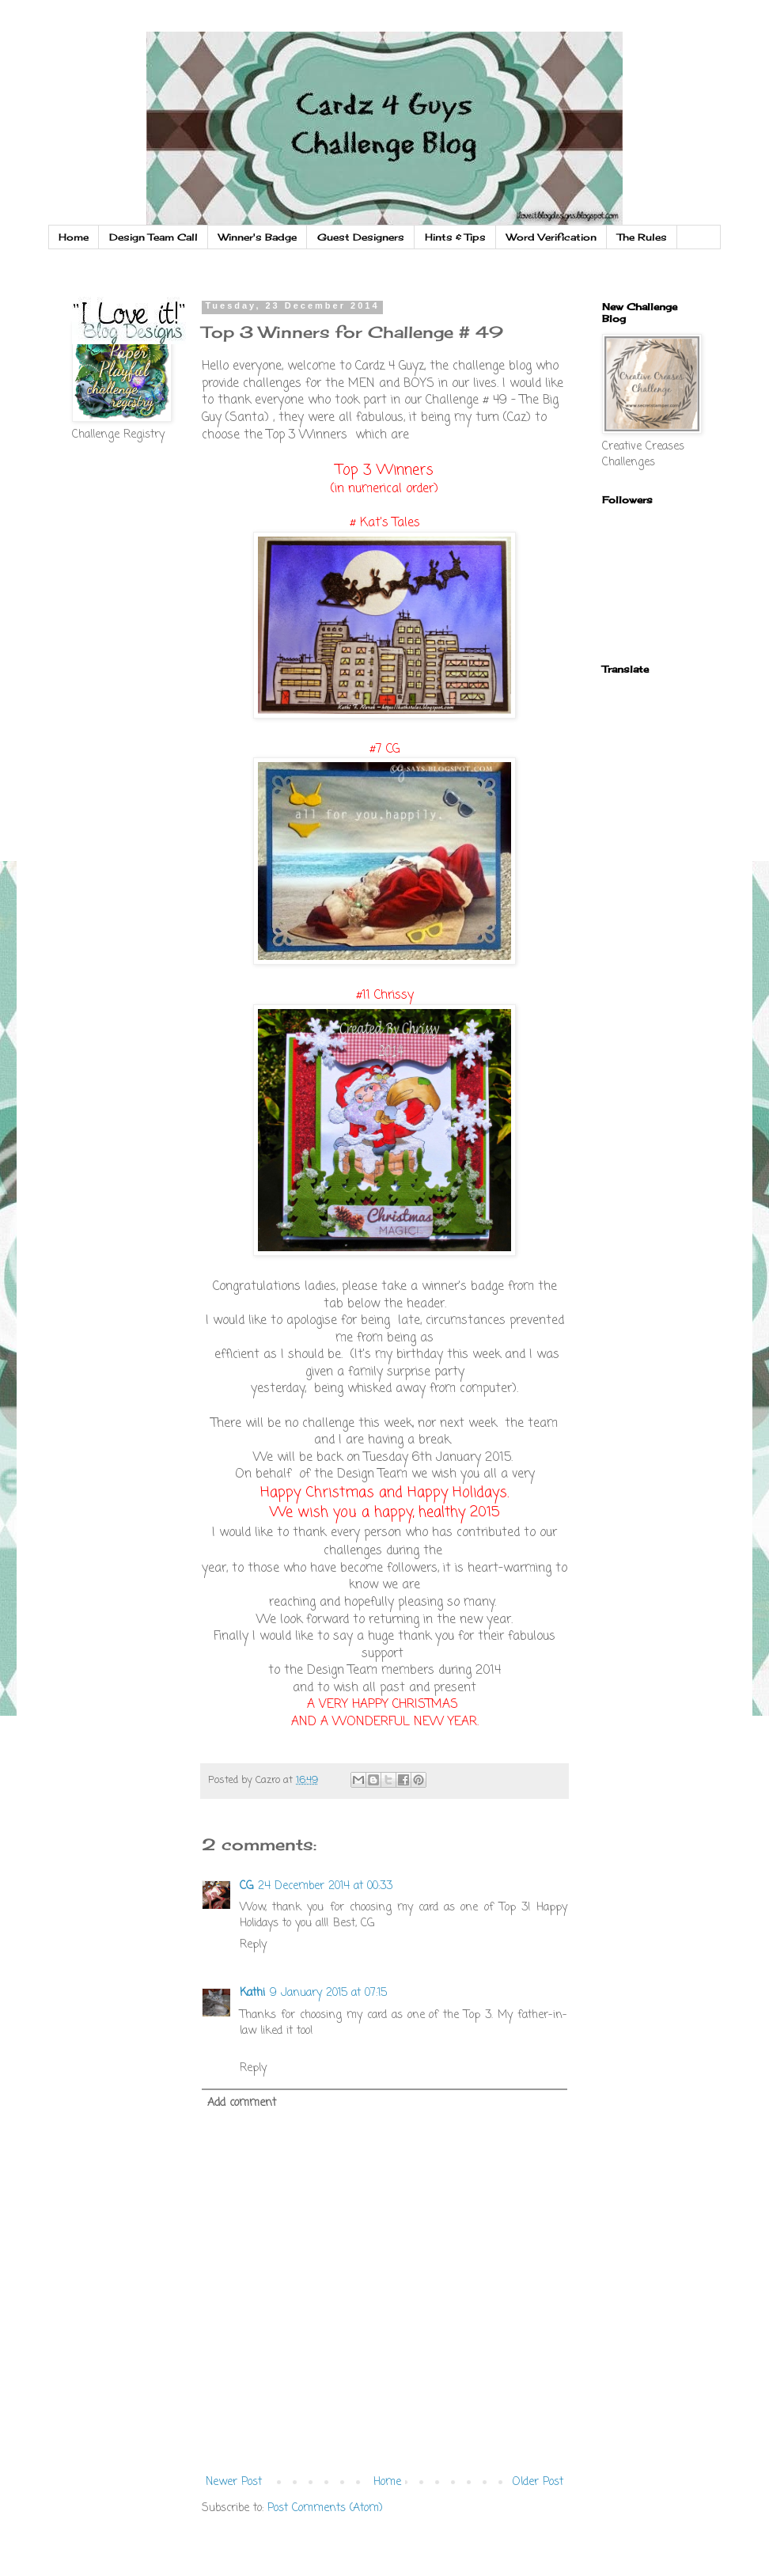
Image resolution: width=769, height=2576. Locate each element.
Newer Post (234, 2482)
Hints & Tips (455, 237)
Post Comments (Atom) (325, 2508)
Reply (253, 1945)
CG (246, 1886)
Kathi (252, 1993)
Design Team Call (153, 237)
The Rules (642, 237)
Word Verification (551, 237)
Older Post (538, 2482)
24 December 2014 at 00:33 (325, 1886)
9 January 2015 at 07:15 (328, 1993)
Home (74, 237)
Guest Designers (360, 237)
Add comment (241, 2103)
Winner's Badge (257, 237)
